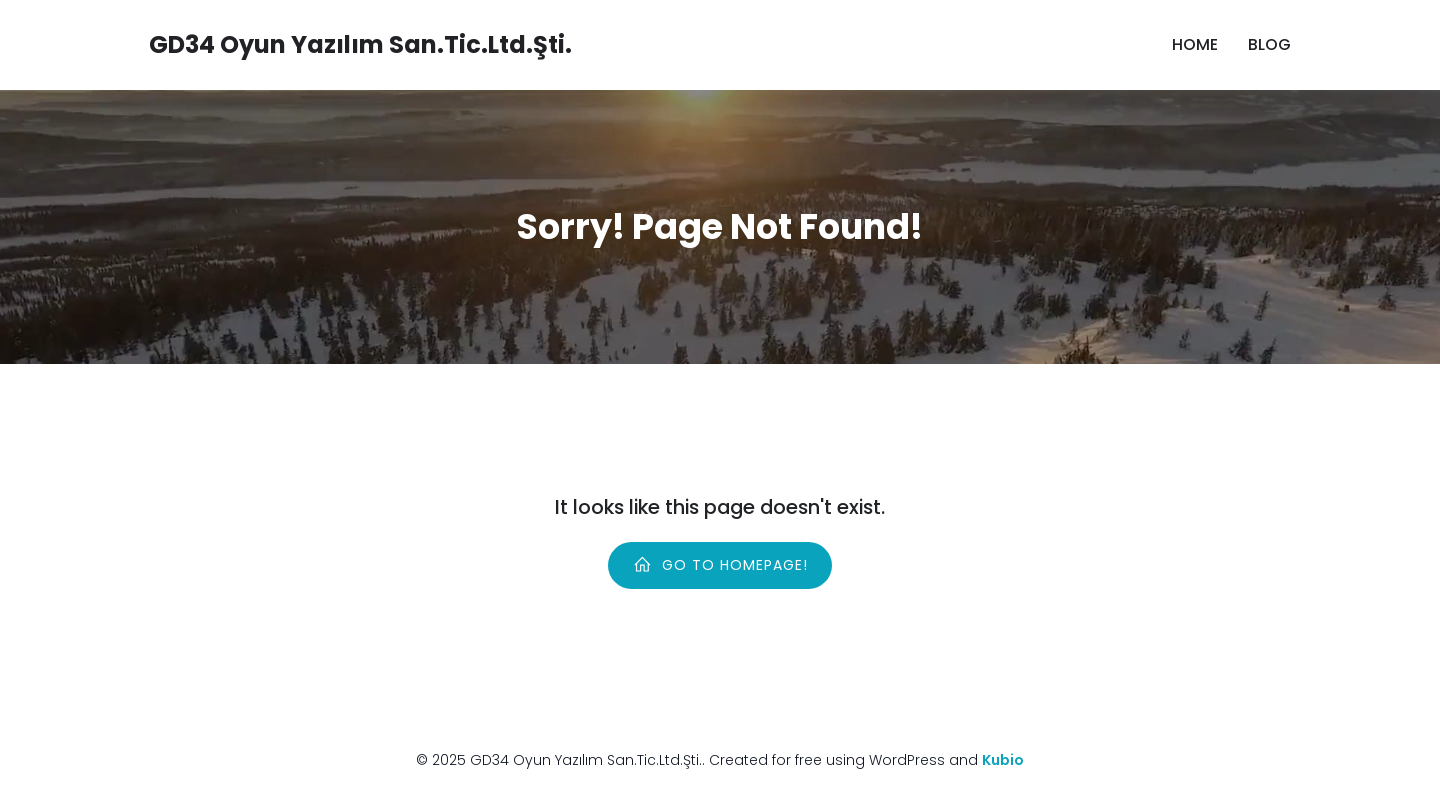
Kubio (1003, 760)
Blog (1269, 44)
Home (1195, 44)
